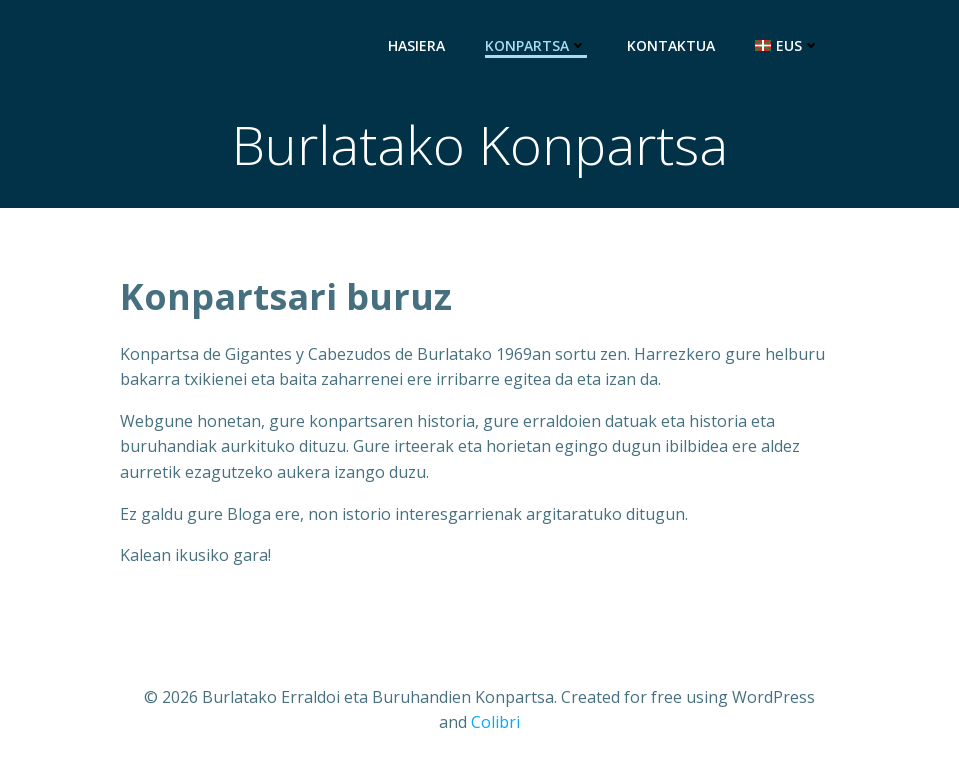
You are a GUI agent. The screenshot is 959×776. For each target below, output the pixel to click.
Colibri (495, 722)
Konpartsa (536, 45)
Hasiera (416, 45)
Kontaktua (671, 45)
